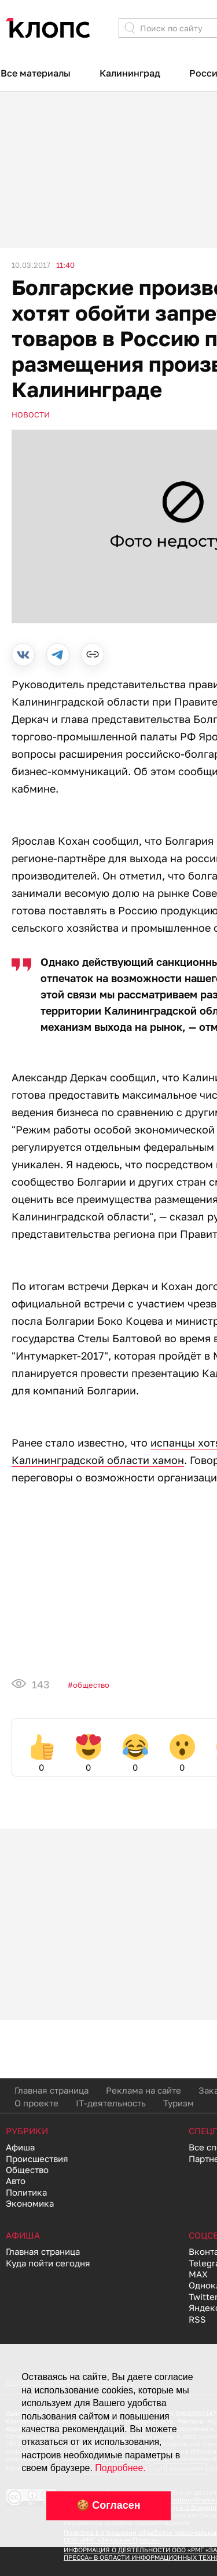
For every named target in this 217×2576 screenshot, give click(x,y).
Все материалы (36, 73)
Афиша (20, 2147)
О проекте (36, 2103)
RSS (197, 2319)
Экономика (30, 2203)
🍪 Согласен (108, 2505)
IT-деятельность (111, 2103)
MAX (198, 2274)
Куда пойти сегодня (48, 2263)
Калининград (130, 73)
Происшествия (37, 2158)
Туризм (178, 2103)
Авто (15, 2180)
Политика (26, 2192)
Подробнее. (120, 2468)
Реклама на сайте (143, 2090)
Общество (91, 1685)
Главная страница (51, 2090)
